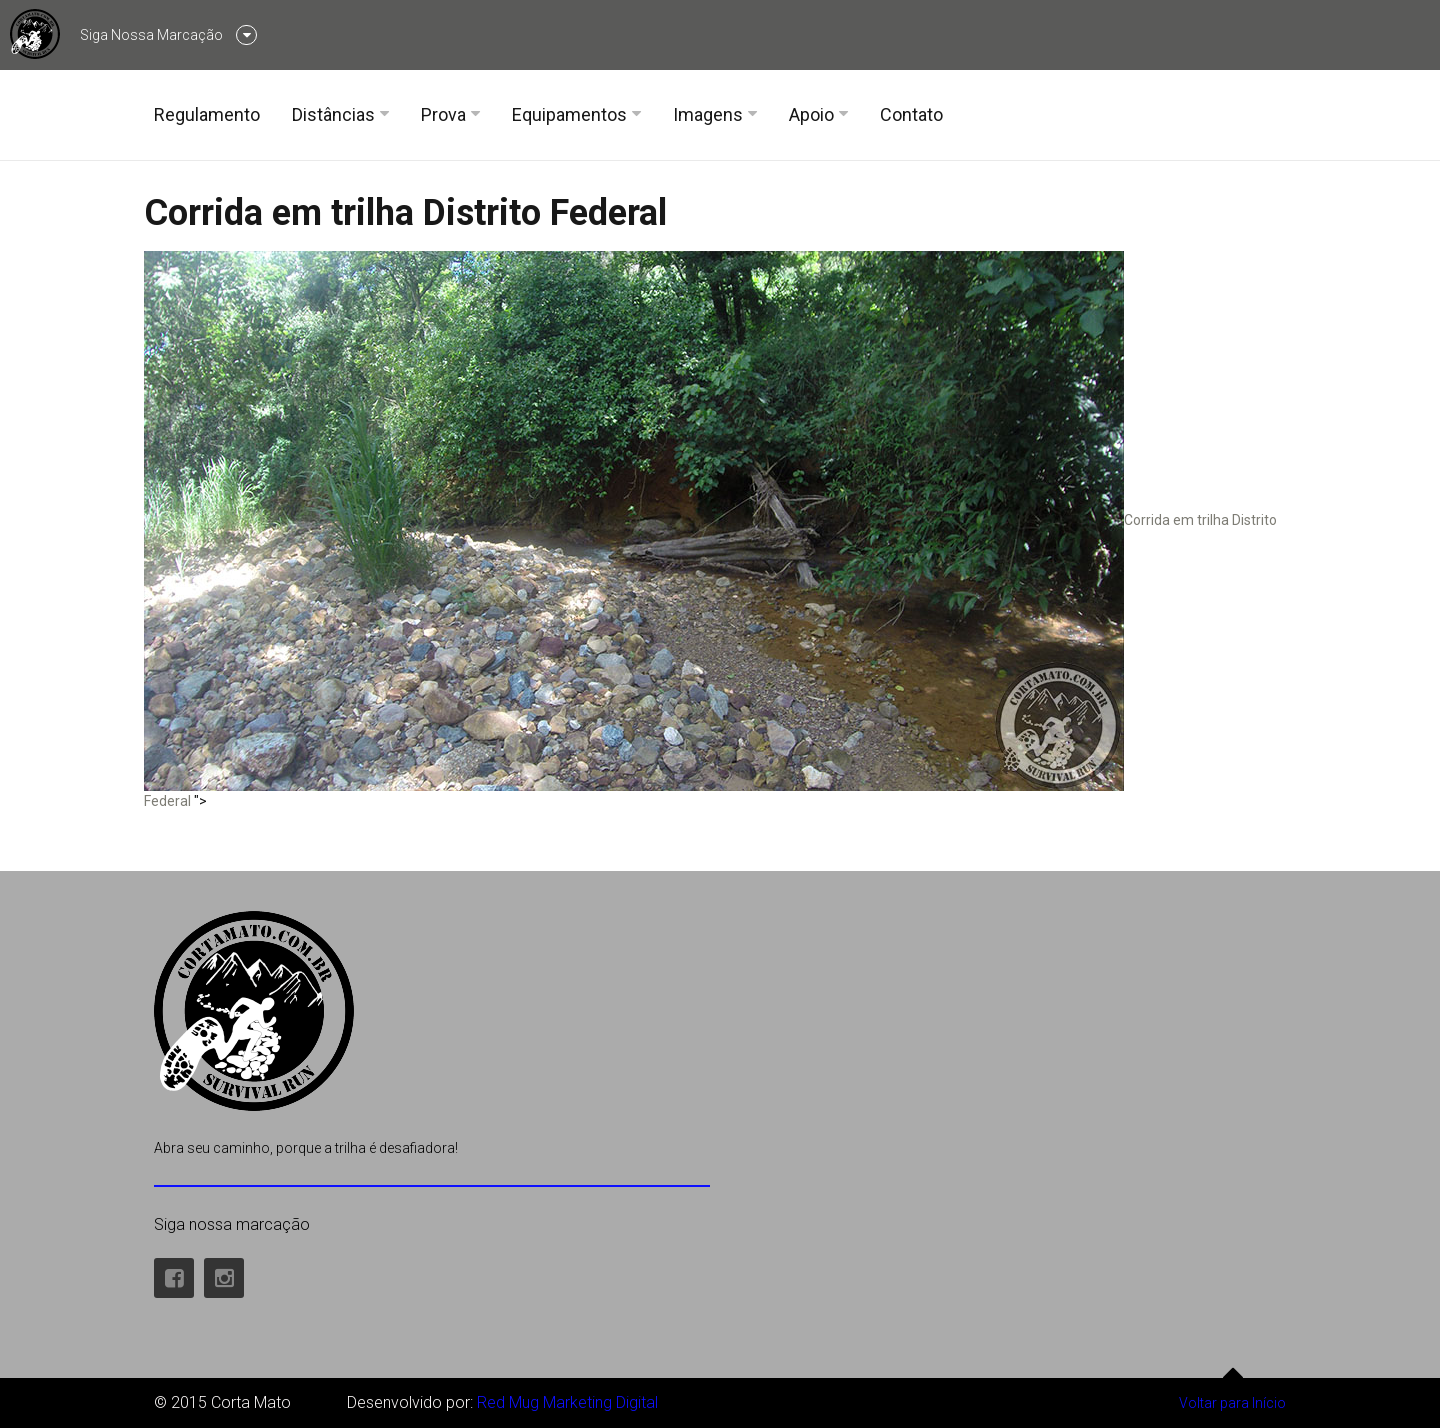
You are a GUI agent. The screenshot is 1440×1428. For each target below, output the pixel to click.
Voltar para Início (1232, 1394)
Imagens (708, 114)
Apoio (811, 114)
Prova (443, 114)
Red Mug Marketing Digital (567, 1402)
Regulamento (207, 114)
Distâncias (333, 114)
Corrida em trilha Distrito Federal (405, 213)
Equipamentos (569, 114)
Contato (911, 114)
